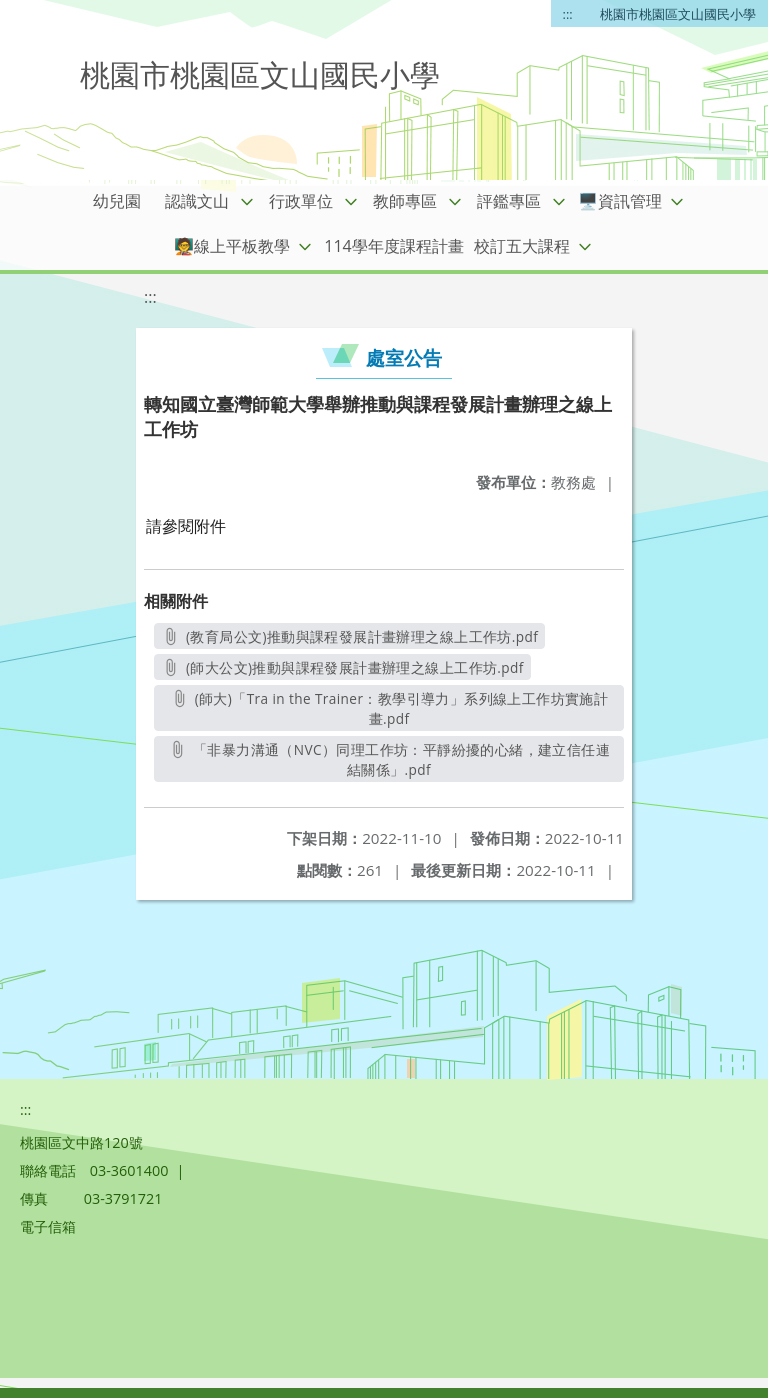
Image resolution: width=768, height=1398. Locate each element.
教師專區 (405, 201)
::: (568, 14)
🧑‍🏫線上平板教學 (232, 246)
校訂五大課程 (522, 246)
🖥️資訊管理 (620, 201)
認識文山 (197, 201)
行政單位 (301, 201)
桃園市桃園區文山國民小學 (678, 14)
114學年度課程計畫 (393, 246)
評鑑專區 (509, 201)
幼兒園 (117, 201)
